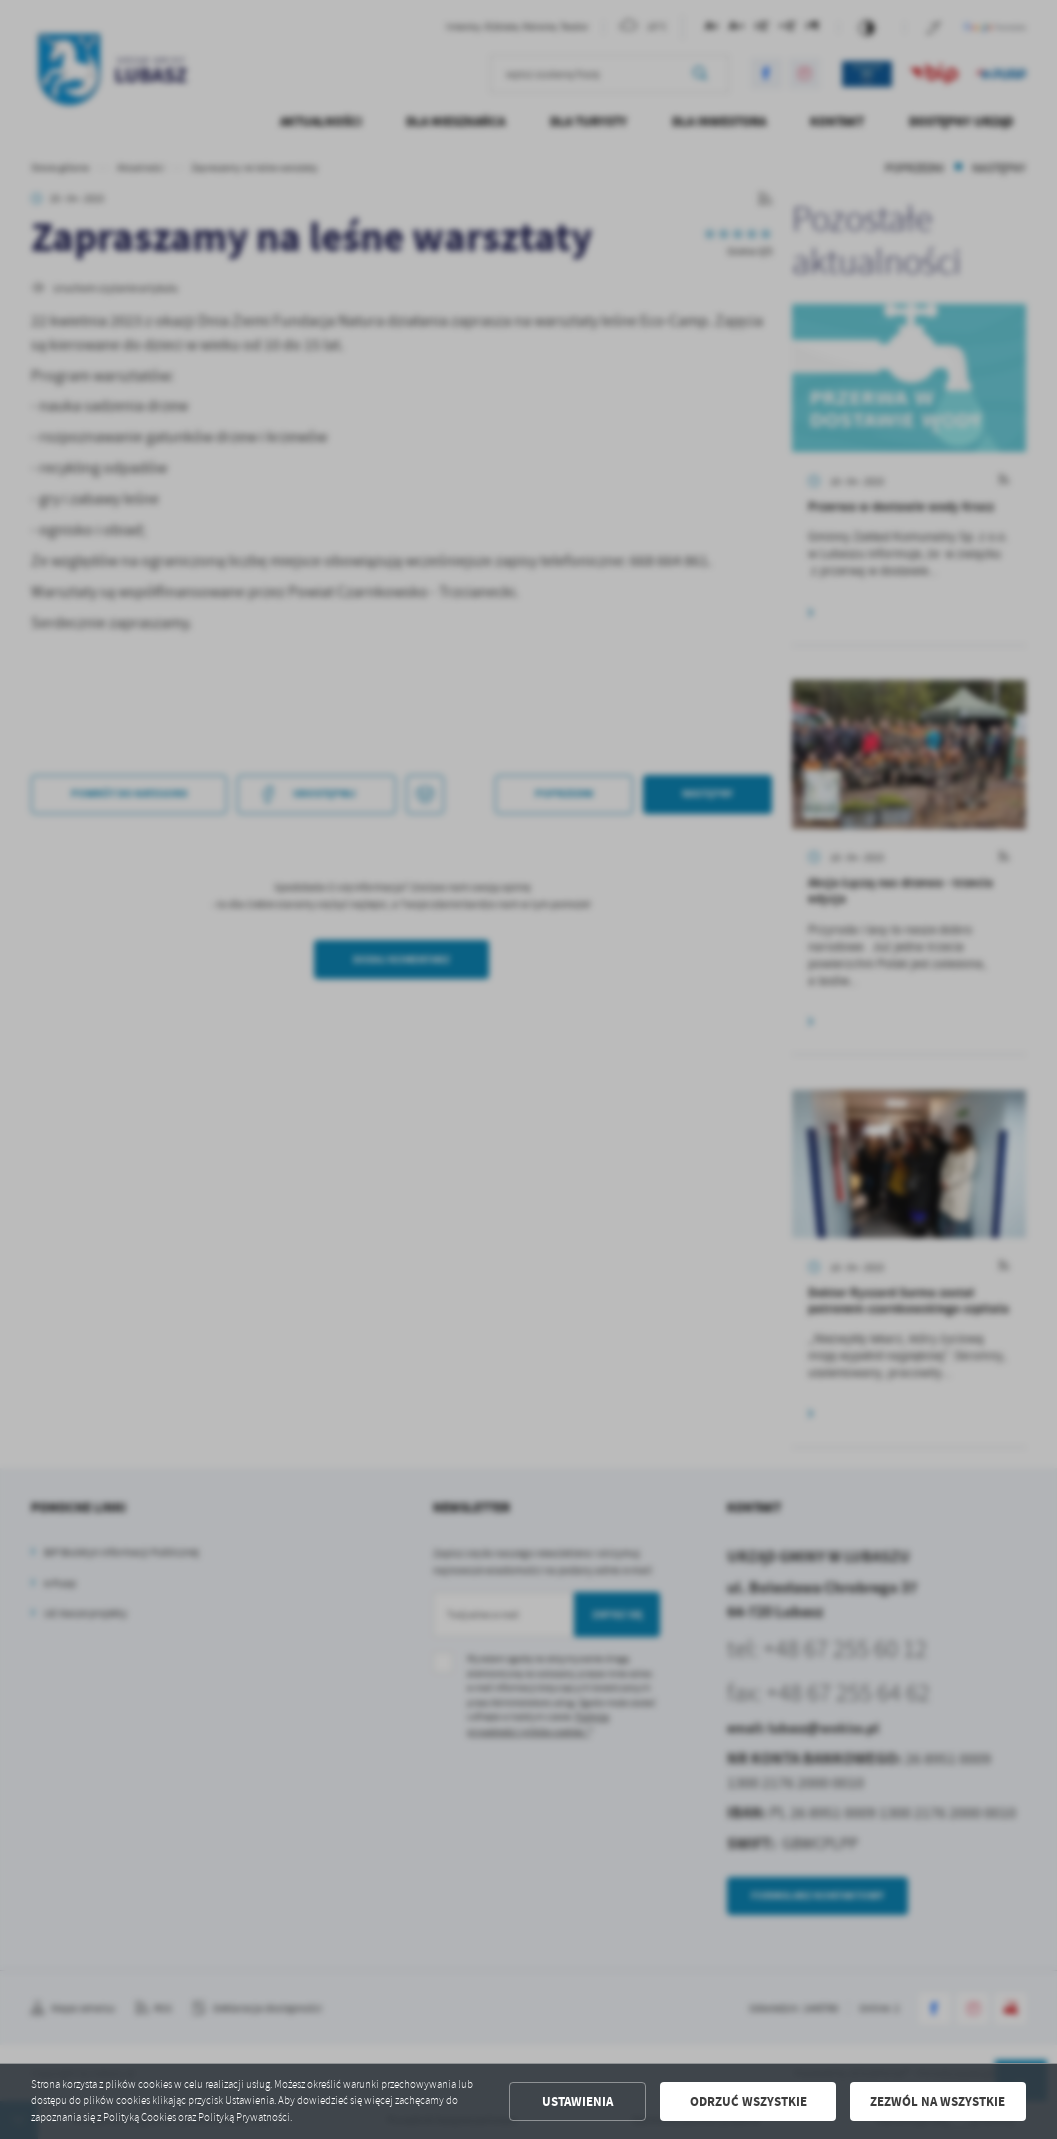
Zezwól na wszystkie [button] (937, 2101)
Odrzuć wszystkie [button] (748, 2101)
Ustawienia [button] (577, 2101)
